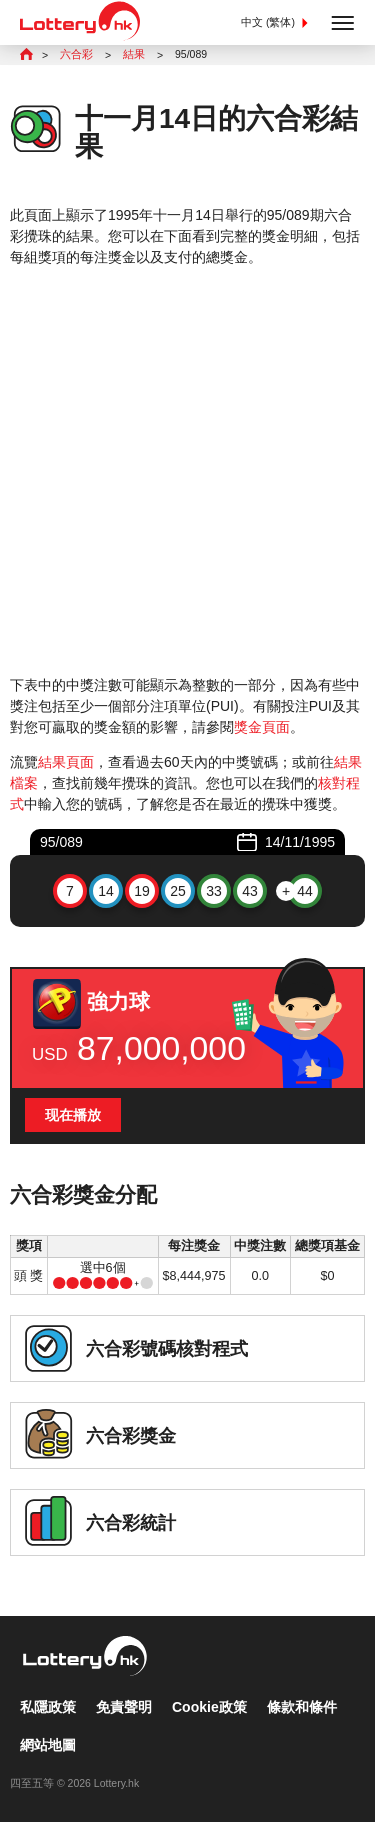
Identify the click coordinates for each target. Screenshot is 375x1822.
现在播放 (73, 1115)
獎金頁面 (262, 727)
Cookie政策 (209, 1707)
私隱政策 (48, 1707)
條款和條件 (302, 1707)
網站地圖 (48, 1745)
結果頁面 (66, 762)
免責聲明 (124, 1707)
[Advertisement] (187, 471)
